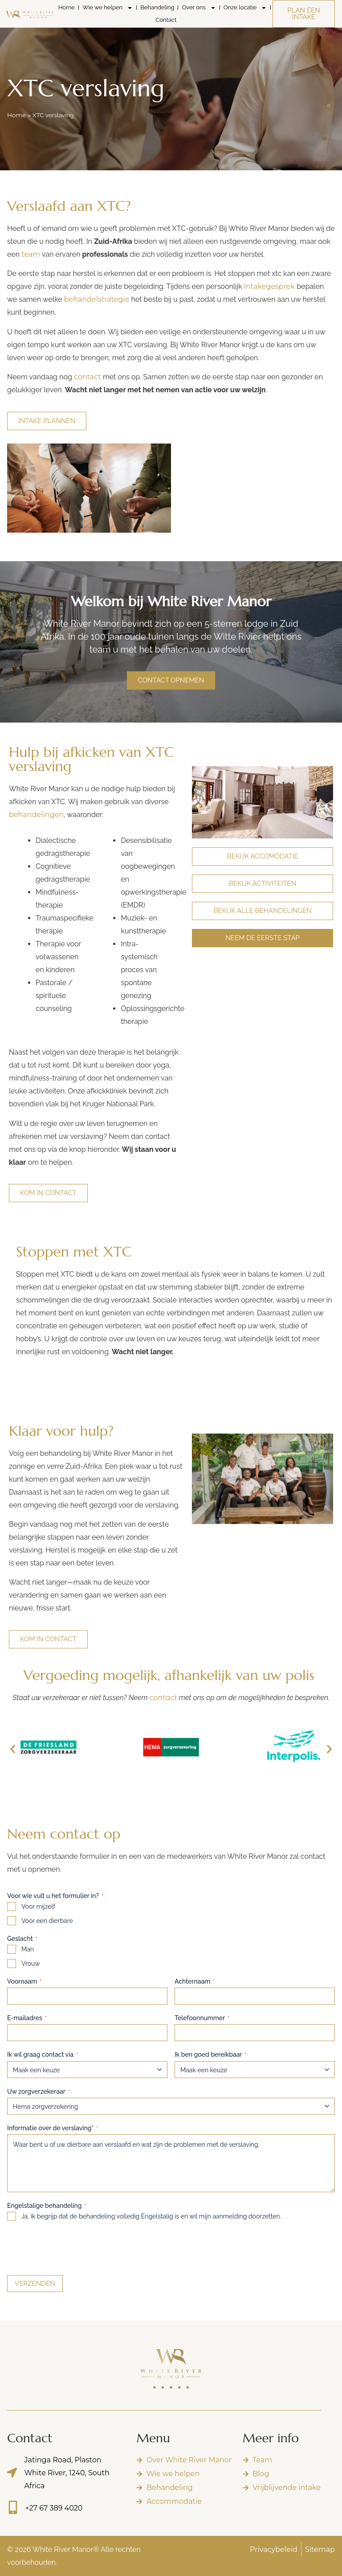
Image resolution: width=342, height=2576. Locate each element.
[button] (12, 1749)
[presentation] (74, 2247)
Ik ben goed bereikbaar (211, 2055)
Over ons (199, 7)
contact (87, 377)
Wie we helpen (107, 7)
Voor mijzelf (38, 1906)
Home (66, 7)
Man (27, 1949)
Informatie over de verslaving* (52, 2128)
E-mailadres (27, 2018)
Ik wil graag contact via (42, 2055)
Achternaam (195, 1982)
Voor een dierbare (47, 1920)
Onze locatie (245, 7)
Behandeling (157, 7)
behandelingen (36, 814)
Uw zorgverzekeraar (38, 2092)
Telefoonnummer (202, 2018)
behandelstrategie (97, 299)
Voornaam (24, 1982)
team (30, 254)
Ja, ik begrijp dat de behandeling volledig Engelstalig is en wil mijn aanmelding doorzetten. (151, 2216)
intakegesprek (269, 286)
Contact (165, 19)
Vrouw (30, 1963)
